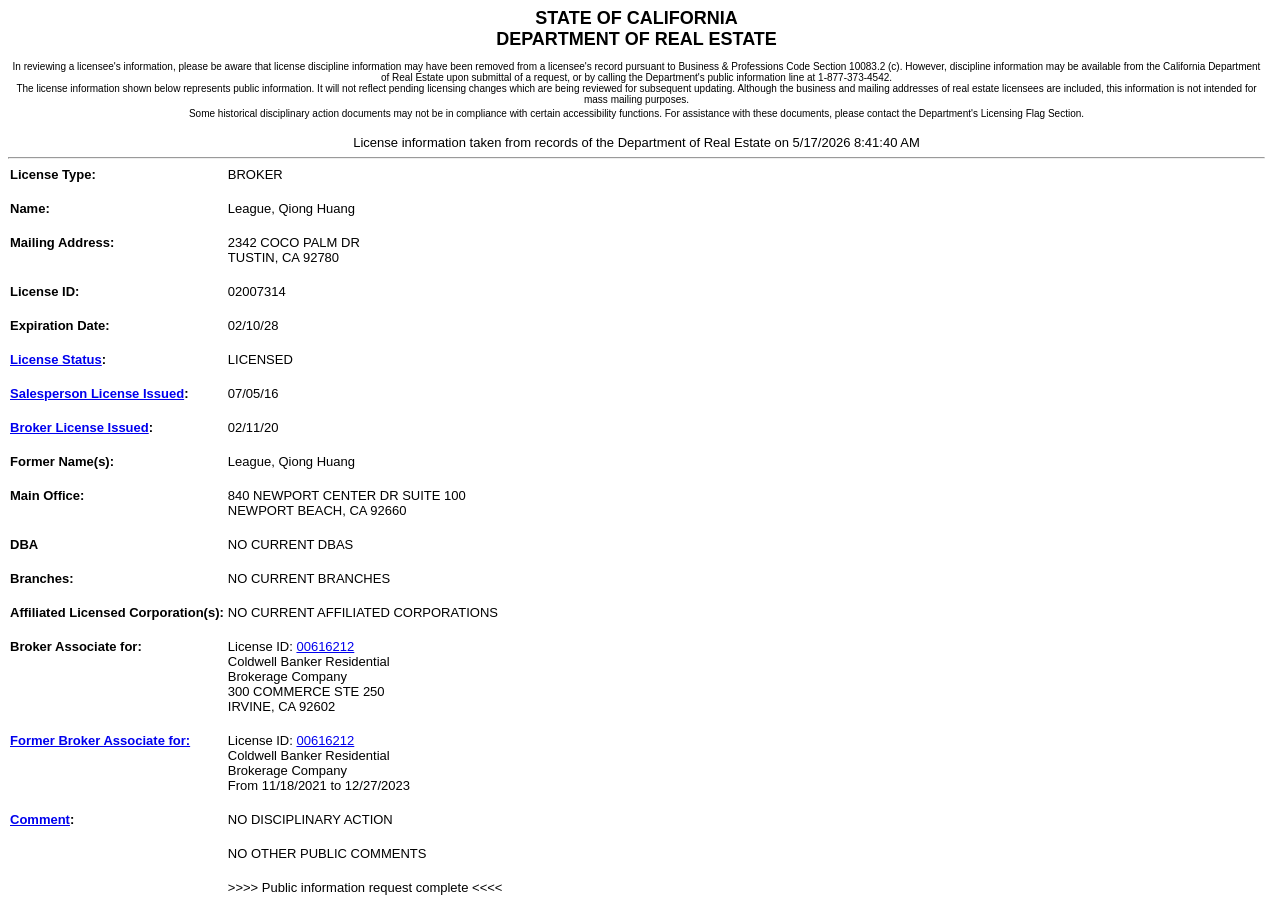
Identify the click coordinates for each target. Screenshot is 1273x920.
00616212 (325, 646)
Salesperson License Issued (97, 393)
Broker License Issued (79, 427)
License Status (56, 359)
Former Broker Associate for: (100, 740)
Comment (40, 819)
